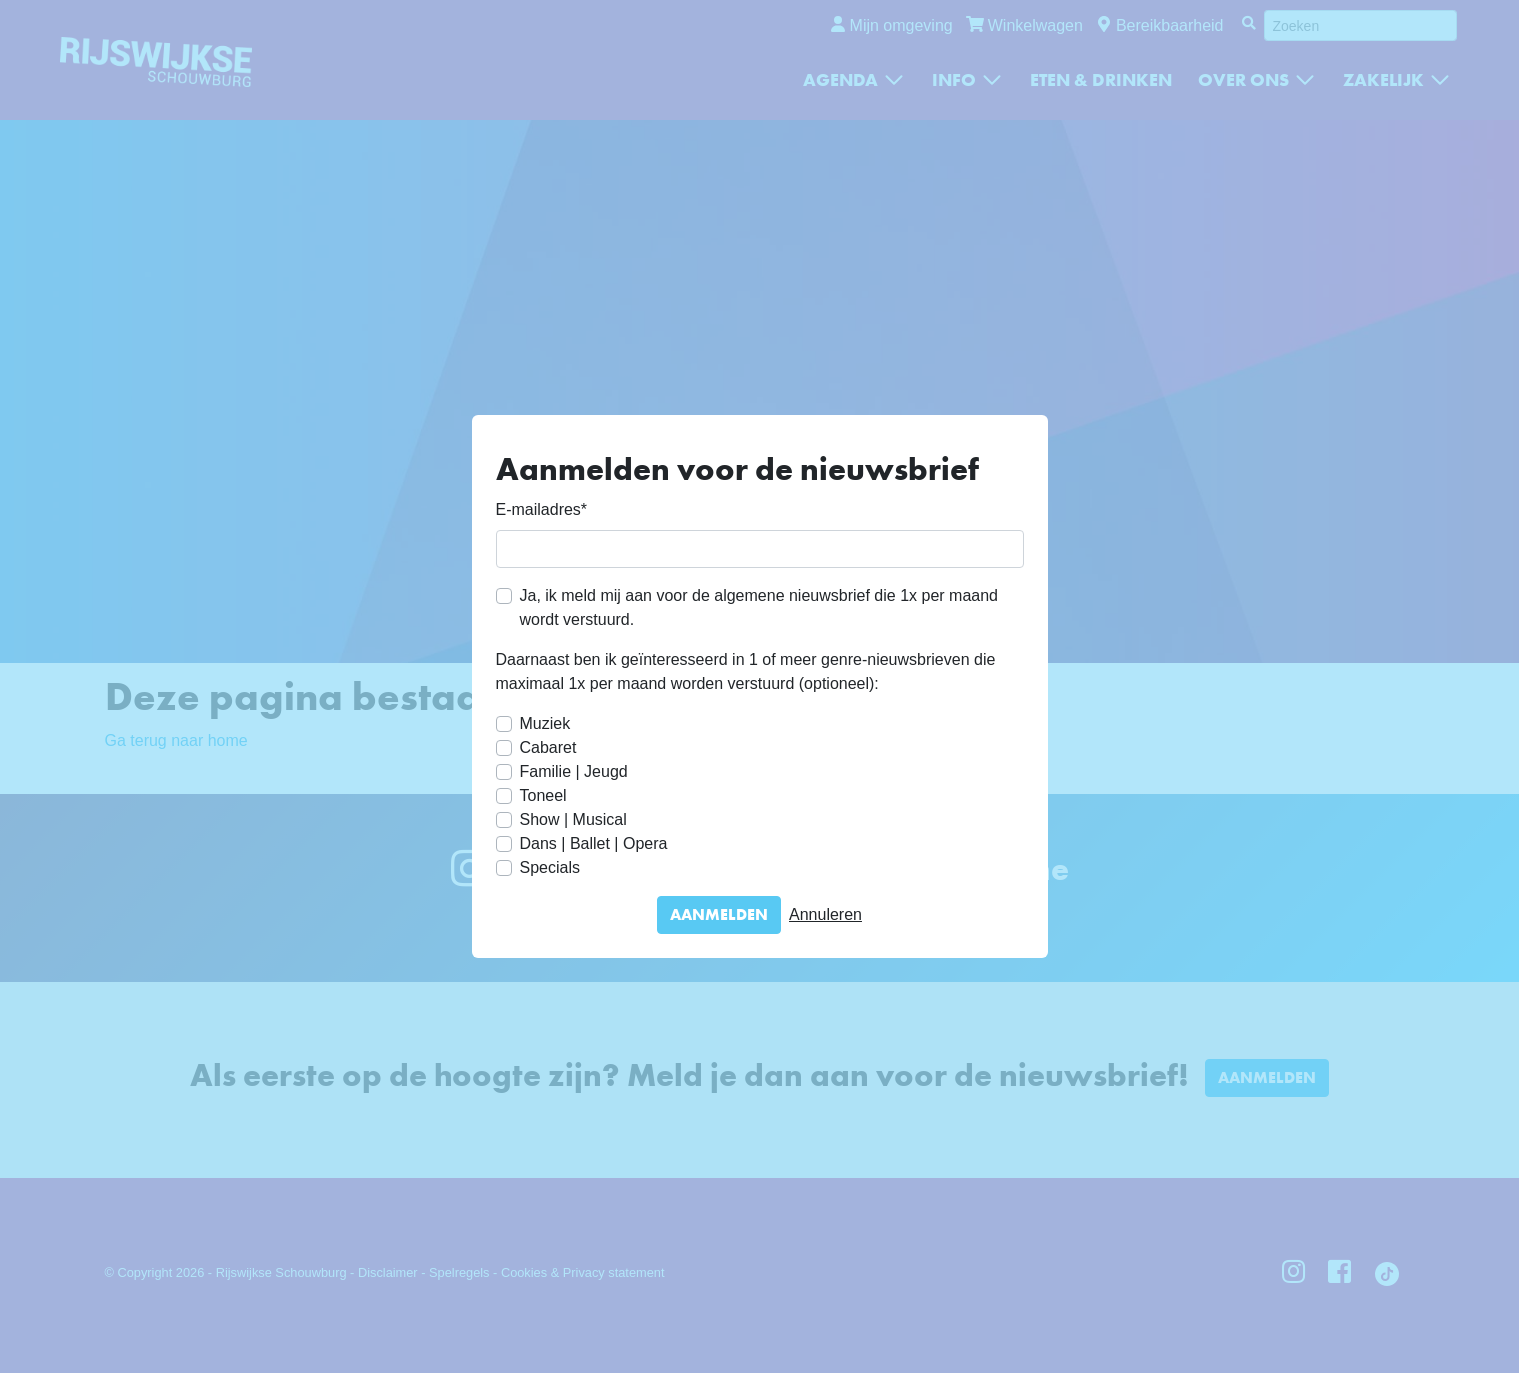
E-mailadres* (542, 509)
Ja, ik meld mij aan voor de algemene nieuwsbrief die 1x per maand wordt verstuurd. (759, 607)
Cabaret (548, 747)
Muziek (545, 723)
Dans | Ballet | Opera (594, 843)
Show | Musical (573, 819)
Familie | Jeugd (574, 771)
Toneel (543, 795)
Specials (550, 867)
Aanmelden (719, 914)
